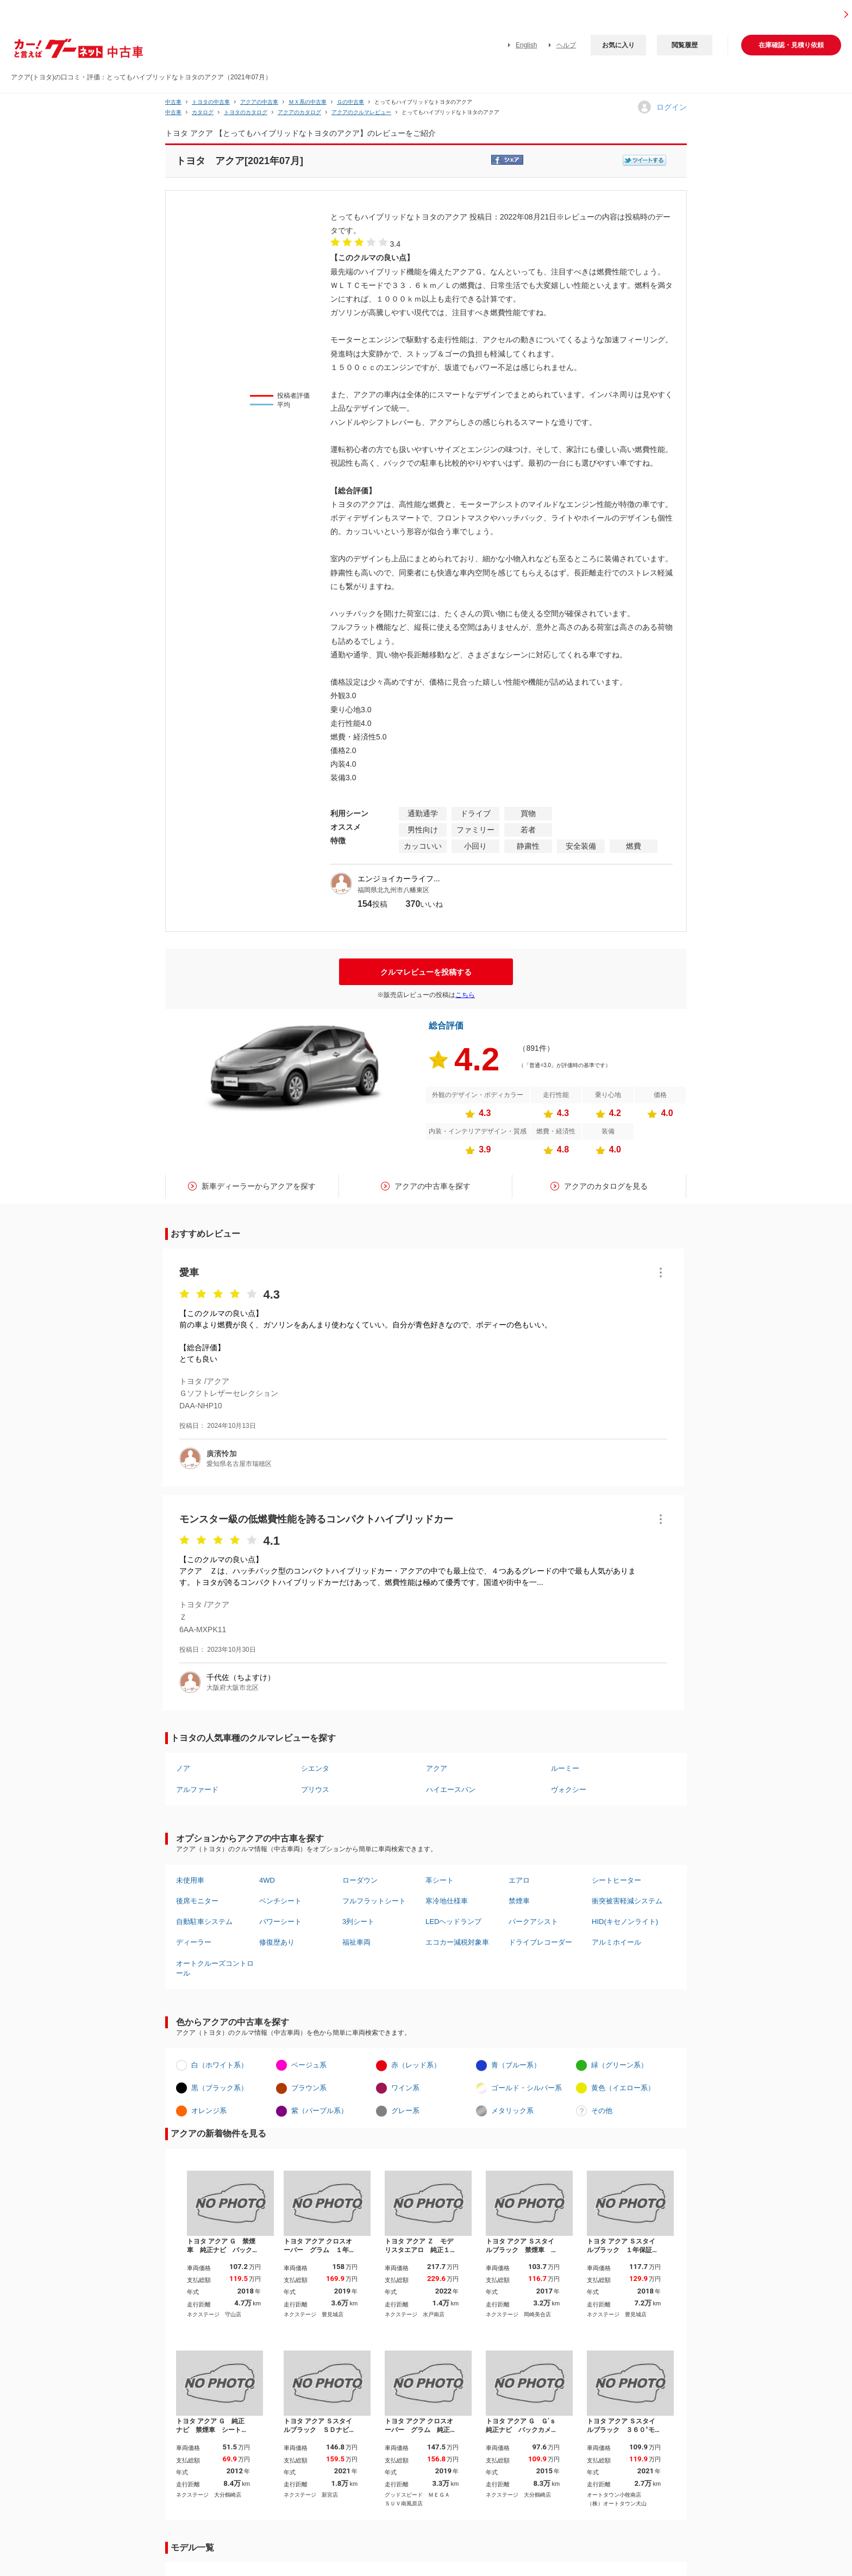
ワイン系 (405, 2088)
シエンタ (315, 1768)
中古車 (173, 102)
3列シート (358, 1921)
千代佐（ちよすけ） (240, 1677)
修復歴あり (277, 1942)
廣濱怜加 (221, 1453)
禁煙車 (519, 1901)
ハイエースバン (450, 1789)
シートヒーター (616, 1880)
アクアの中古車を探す (432, 1186)
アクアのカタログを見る (606, 1186)
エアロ (519, 1880)
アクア (436, 1768)
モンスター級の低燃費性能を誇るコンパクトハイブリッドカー (316, 1519)
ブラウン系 (309, 2088)
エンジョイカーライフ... (399, 878)
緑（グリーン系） (619, 2065)
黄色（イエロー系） (623, 2088)
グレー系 (405, 2111)
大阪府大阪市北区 (232, 1687)
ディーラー (193, 1942)
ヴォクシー (568, 1789)
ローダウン (360, 1880)
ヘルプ (566, 45)
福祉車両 (356, 1942)
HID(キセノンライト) (625, 1921)
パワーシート (280, 1921)
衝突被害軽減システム (627, 1901)
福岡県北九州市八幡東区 (393, 890)
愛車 (189, 1272)
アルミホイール (616, 1942)
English (526, 45)
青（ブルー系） (516, 2065)
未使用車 (190, 1880)
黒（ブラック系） (219, 2088)
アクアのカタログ (299, 112)
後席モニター (197, 1901)
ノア (183, 1768)
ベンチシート (280, 1901)
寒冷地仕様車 (446, 1901)
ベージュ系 (309, 2065)
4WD (267, 1880)
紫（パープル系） (319, 2111)
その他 (601, 2111)
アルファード (197, 1789)
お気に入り (618, 45)
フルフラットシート (374, 1901)
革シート (439, 1880)
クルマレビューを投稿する (426, 972)
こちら (465, 995)
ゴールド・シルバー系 (526, 2088)
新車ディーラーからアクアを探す (259, 1186)
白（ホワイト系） (219, 2065)
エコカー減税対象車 (457, 1942)
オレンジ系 (209, 2111)
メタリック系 (512, 2111)
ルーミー (565, 1768)
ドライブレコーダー (540, 1942)
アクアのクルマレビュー (361, 112)
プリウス (315, 1789)
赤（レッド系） (416, 2065)
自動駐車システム (204, 1921)
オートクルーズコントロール (215, 1968)
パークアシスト (533, 1921)
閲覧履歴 (685, 45)
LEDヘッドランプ (453, 1921)
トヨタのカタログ (245, 112)
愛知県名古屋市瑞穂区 (239, 1464)
